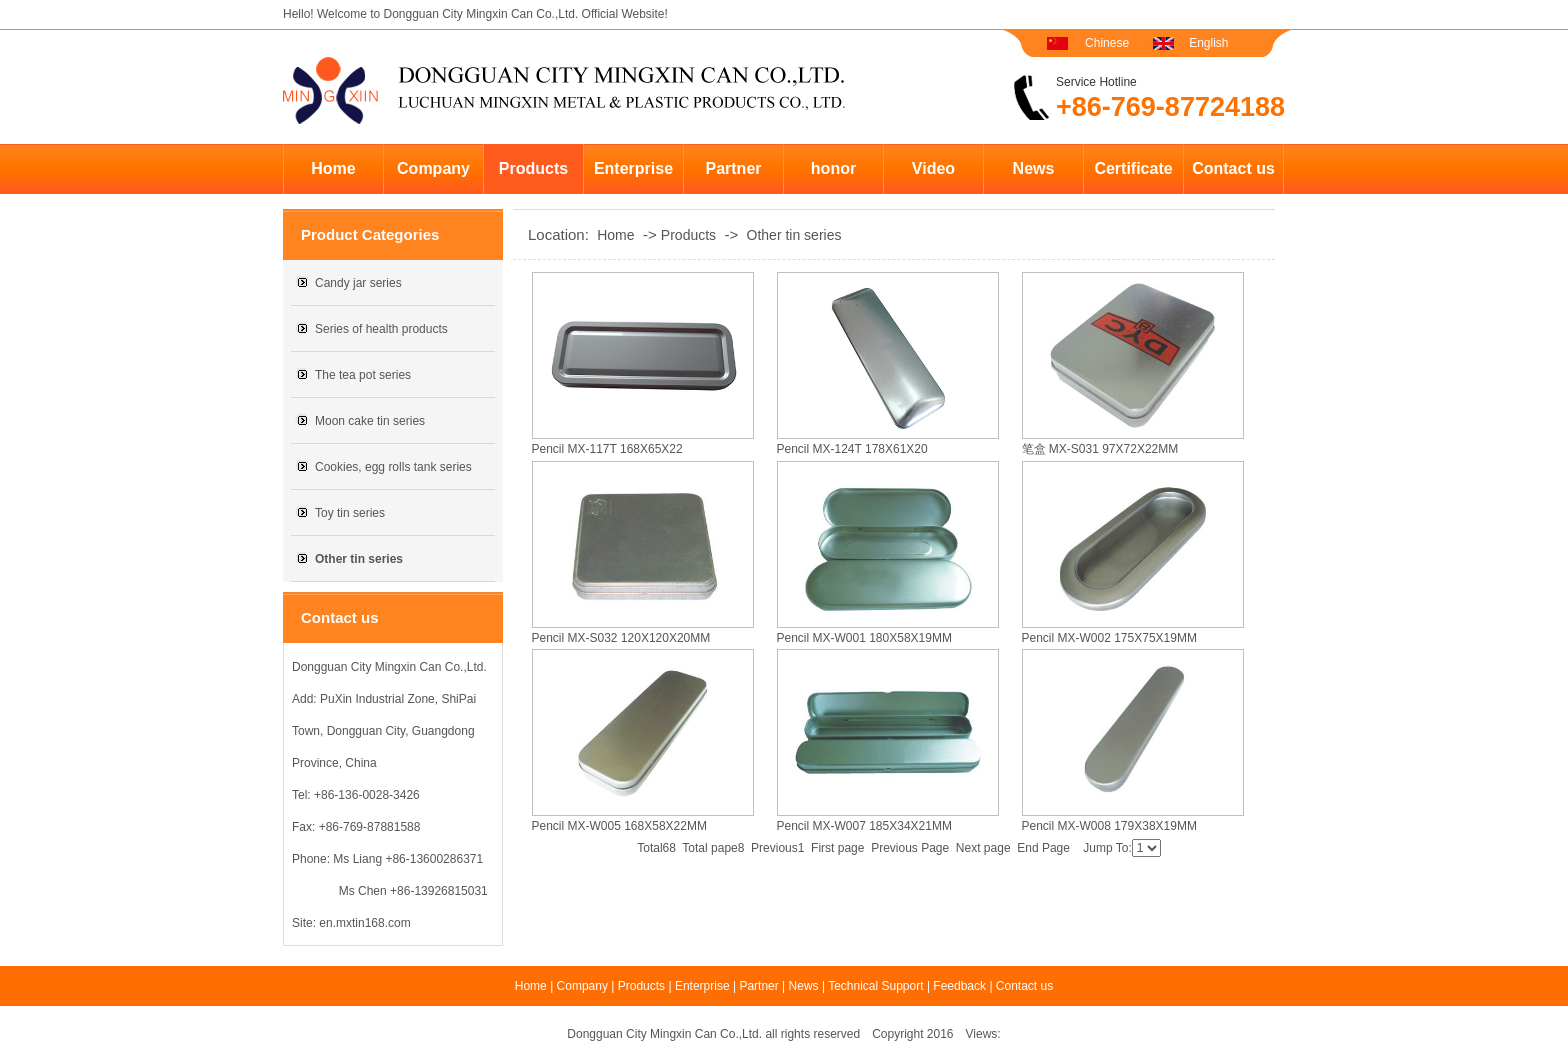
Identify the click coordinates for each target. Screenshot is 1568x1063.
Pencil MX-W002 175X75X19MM (1109, 638)
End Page (1043, 848)
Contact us (1233, 168)
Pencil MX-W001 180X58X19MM (864, 638)
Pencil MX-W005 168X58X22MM (619, 826)
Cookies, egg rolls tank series (393, 467)
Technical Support (875, 986)
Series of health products (381, 329)
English (1208, 43)
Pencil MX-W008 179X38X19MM (1109, 826)
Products (533, 168)
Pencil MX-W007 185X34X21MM (864, 826)
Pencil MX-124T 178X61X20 (852, 449)
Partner (733, 168)
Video (933, 168)
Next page (983, 848)
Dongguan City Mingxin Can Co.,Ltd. (480, 14)
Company (433, 168)
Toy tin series (350, 513)
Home (333, 168)
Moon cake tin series (370, 421)
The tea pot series (363, 375)
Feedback (959, 986)
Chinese (1107, 43)
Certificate (1133, 168)
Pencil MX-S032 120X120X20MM (621, 638)
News (1034, 168)
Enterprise (633, 168)
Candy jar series (358, 283)
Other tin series (794, 235)
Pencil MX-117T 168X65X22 (607, 449)
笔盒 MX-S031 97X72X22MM (1100, 449)
